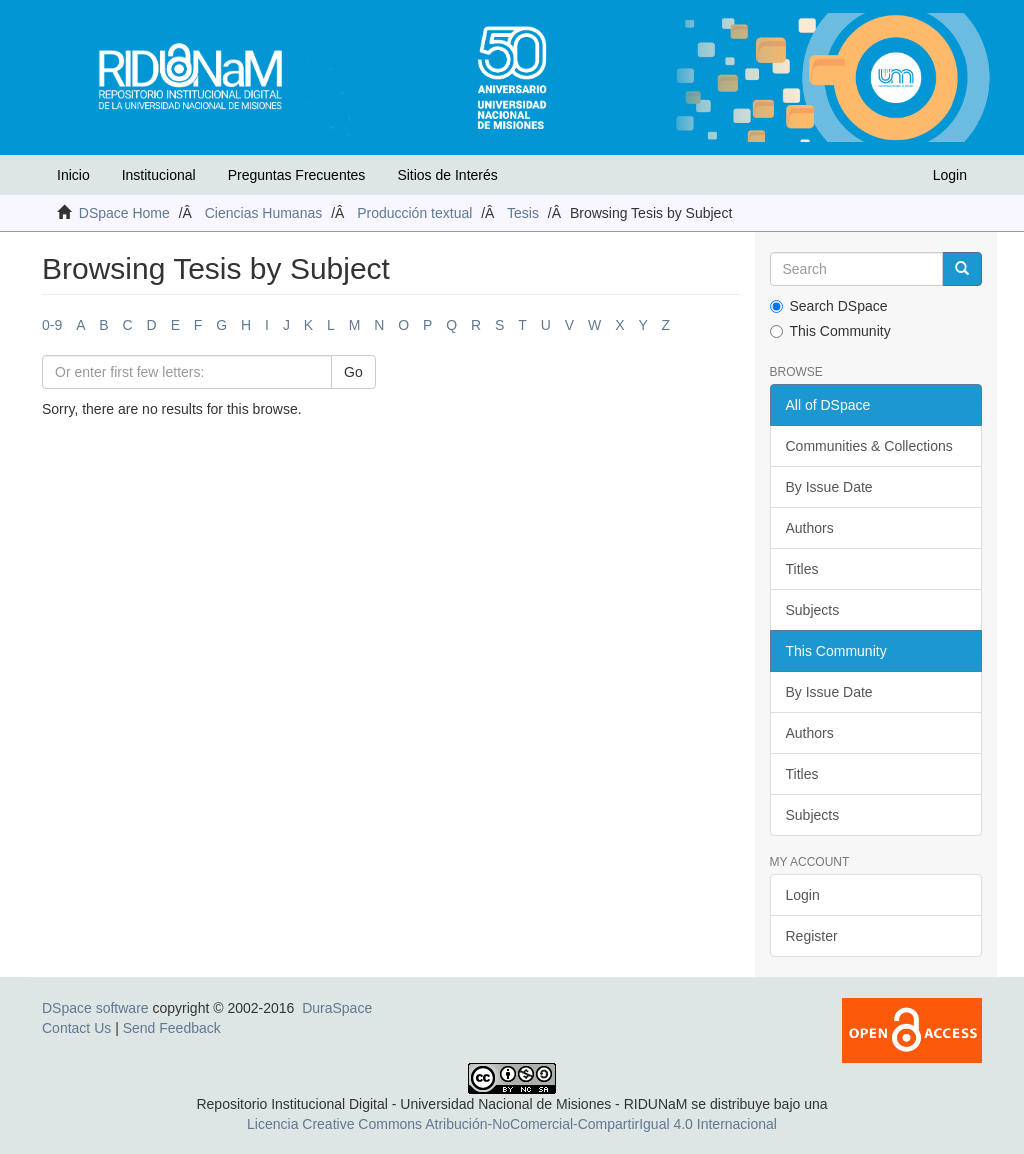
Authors (810, 528)
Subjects (813, 610)
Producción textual (414, 213)
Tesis (523, 213)
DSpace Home (124, 213)
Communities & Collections (869, 446)
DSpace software (95, 1008)
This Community (830, 331)
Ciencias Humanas (264, 213)
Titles (802, 569)
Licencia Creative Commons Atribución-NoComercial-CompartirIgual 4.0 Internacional (512, 1124)
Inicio (73, 175)
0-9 (52, 325)
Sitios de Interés (447, 175)
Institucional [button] (159, 175)
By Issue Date (829, 487)
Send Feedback (172, 1028)
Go (353, 372)
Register (812, 936)
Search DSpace (829, 306)
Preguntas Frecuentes (297, 175)
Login (803, 895)
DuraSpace (337, 1008)
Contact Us (76, 1028)
